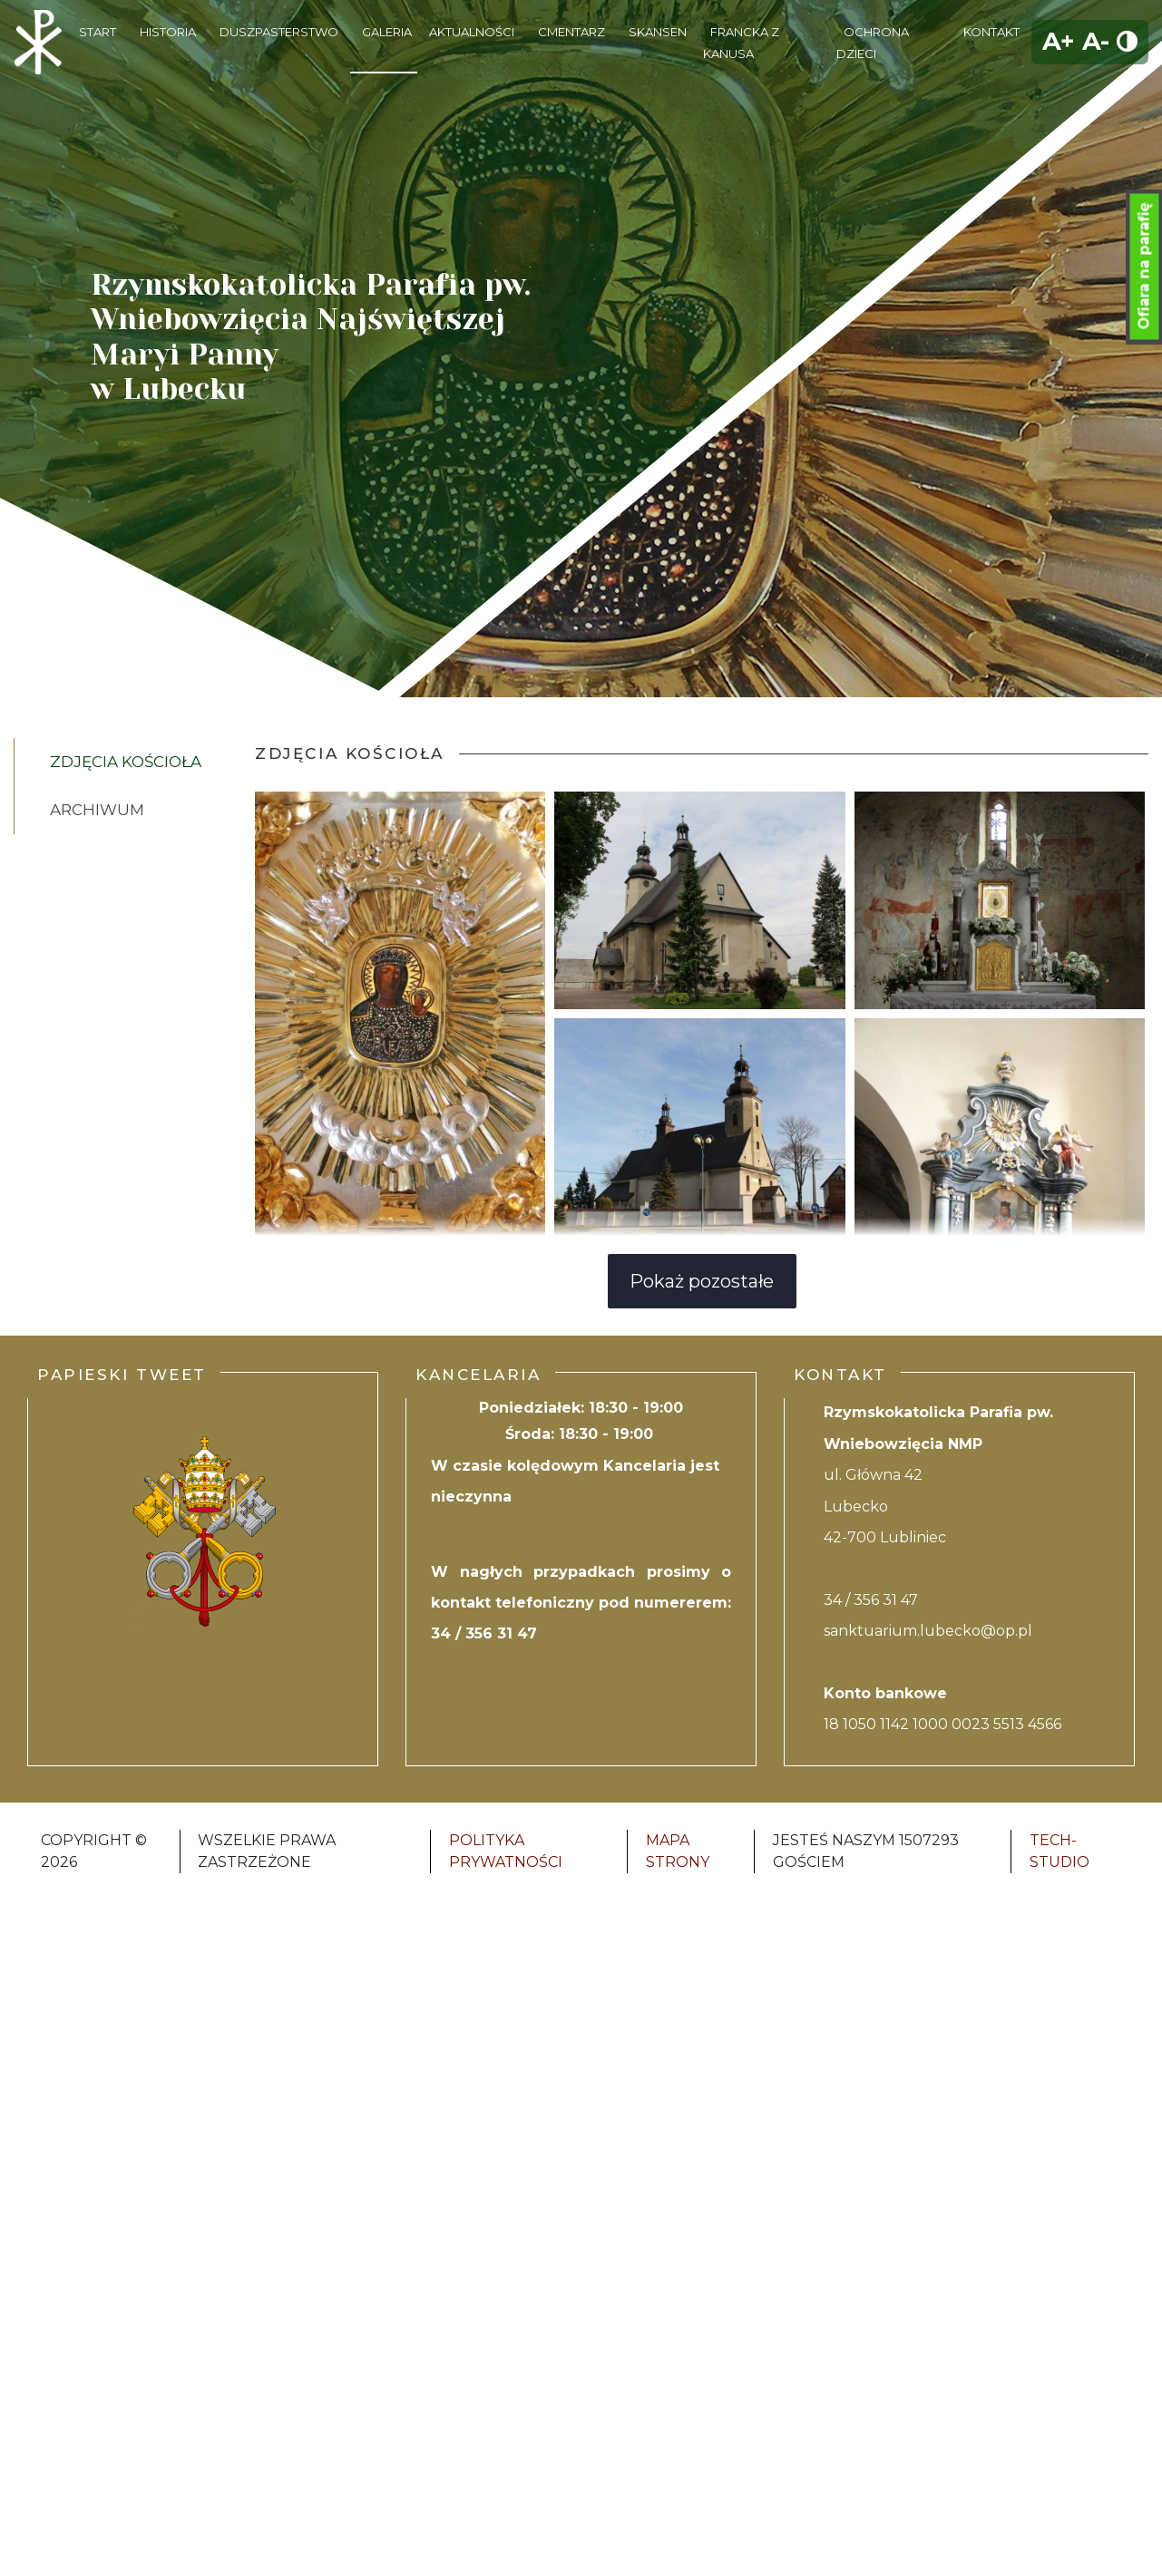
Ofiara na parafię (1144, 266)
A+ (1058, 41)
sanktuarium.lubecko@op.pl (928, 1630)
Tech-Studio (1059, 1851)
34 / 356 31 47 (484, 1633)
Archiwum (97, 810)
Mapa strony (677, 1851)
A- (1095, 41)
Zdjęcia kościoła (125, 762)
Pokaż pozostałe (702, 1281)
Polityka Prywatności (505, 1851)
